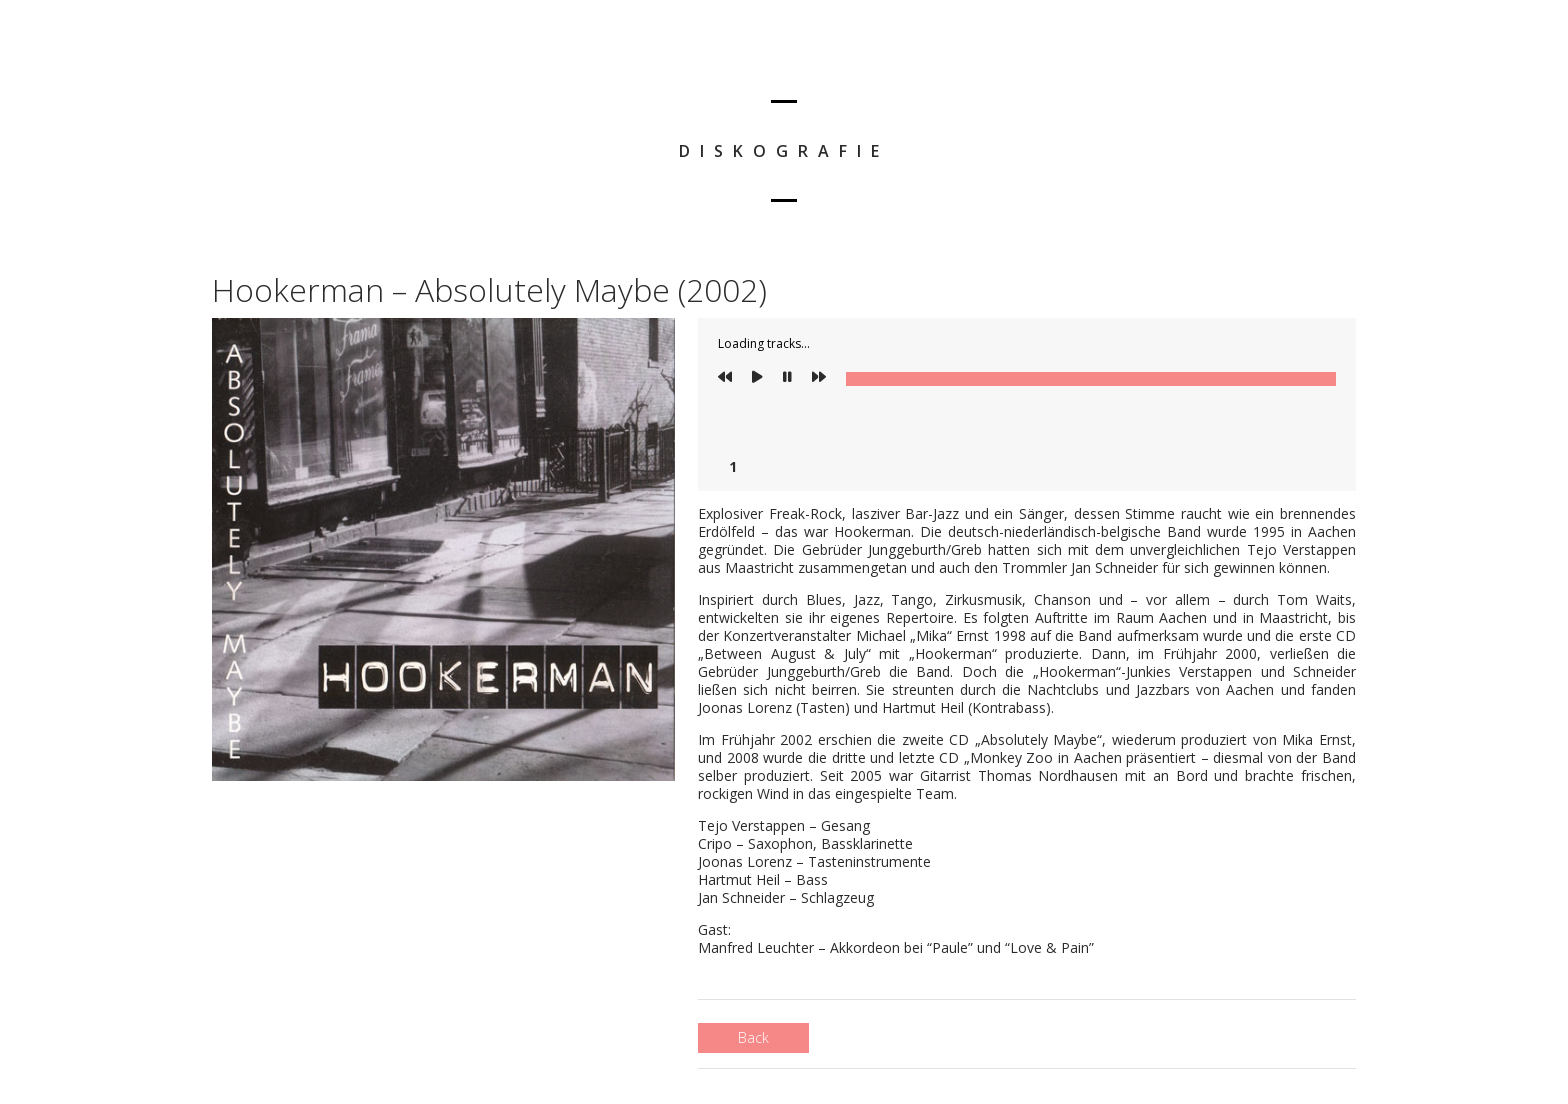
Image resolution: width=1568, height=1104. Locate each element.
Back (753, 1037)
